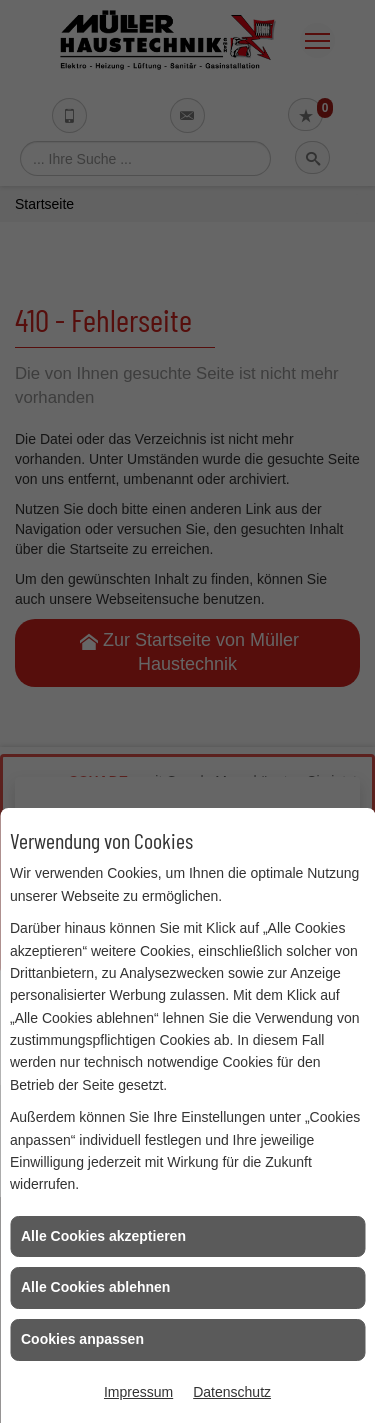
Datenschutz (232, 1392)
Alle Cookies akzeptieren (103, 1236)
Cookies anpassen (82, 1339)
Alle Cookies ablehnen (95, 1287)
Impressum (138, 1392)
